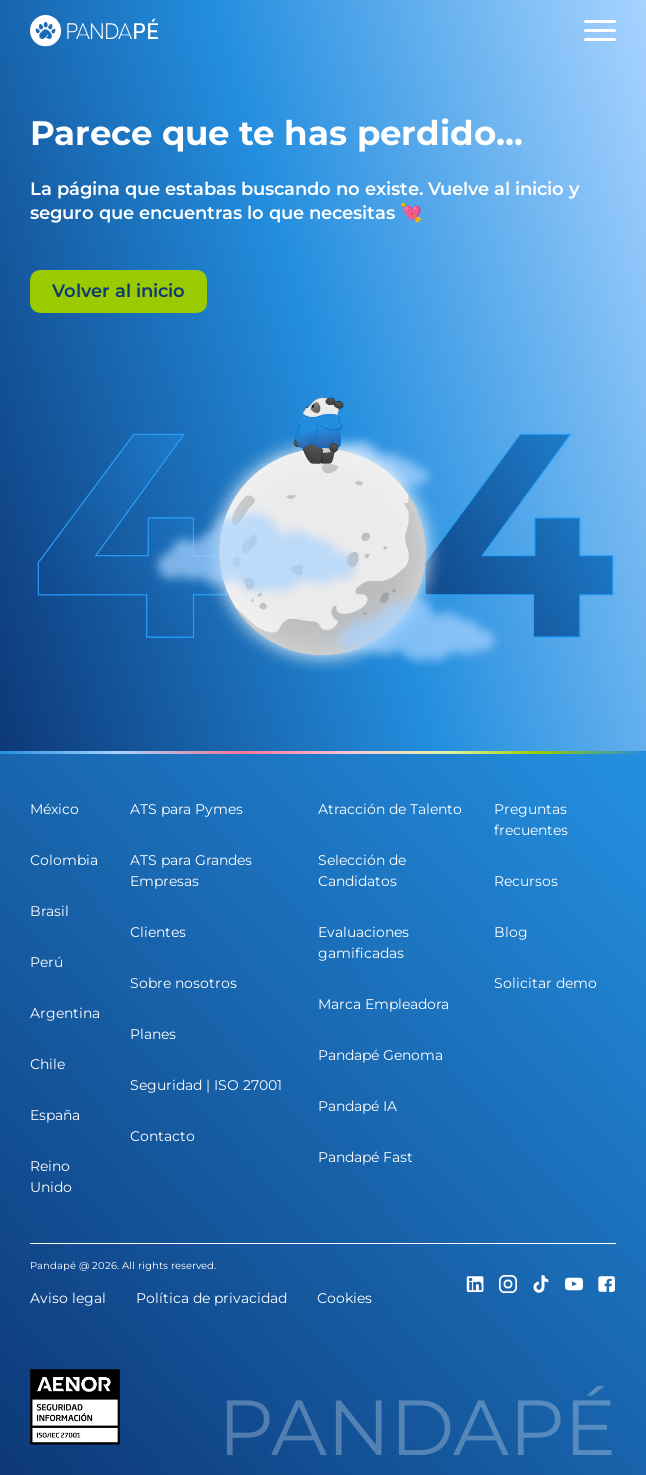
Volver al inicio (118, 291)
